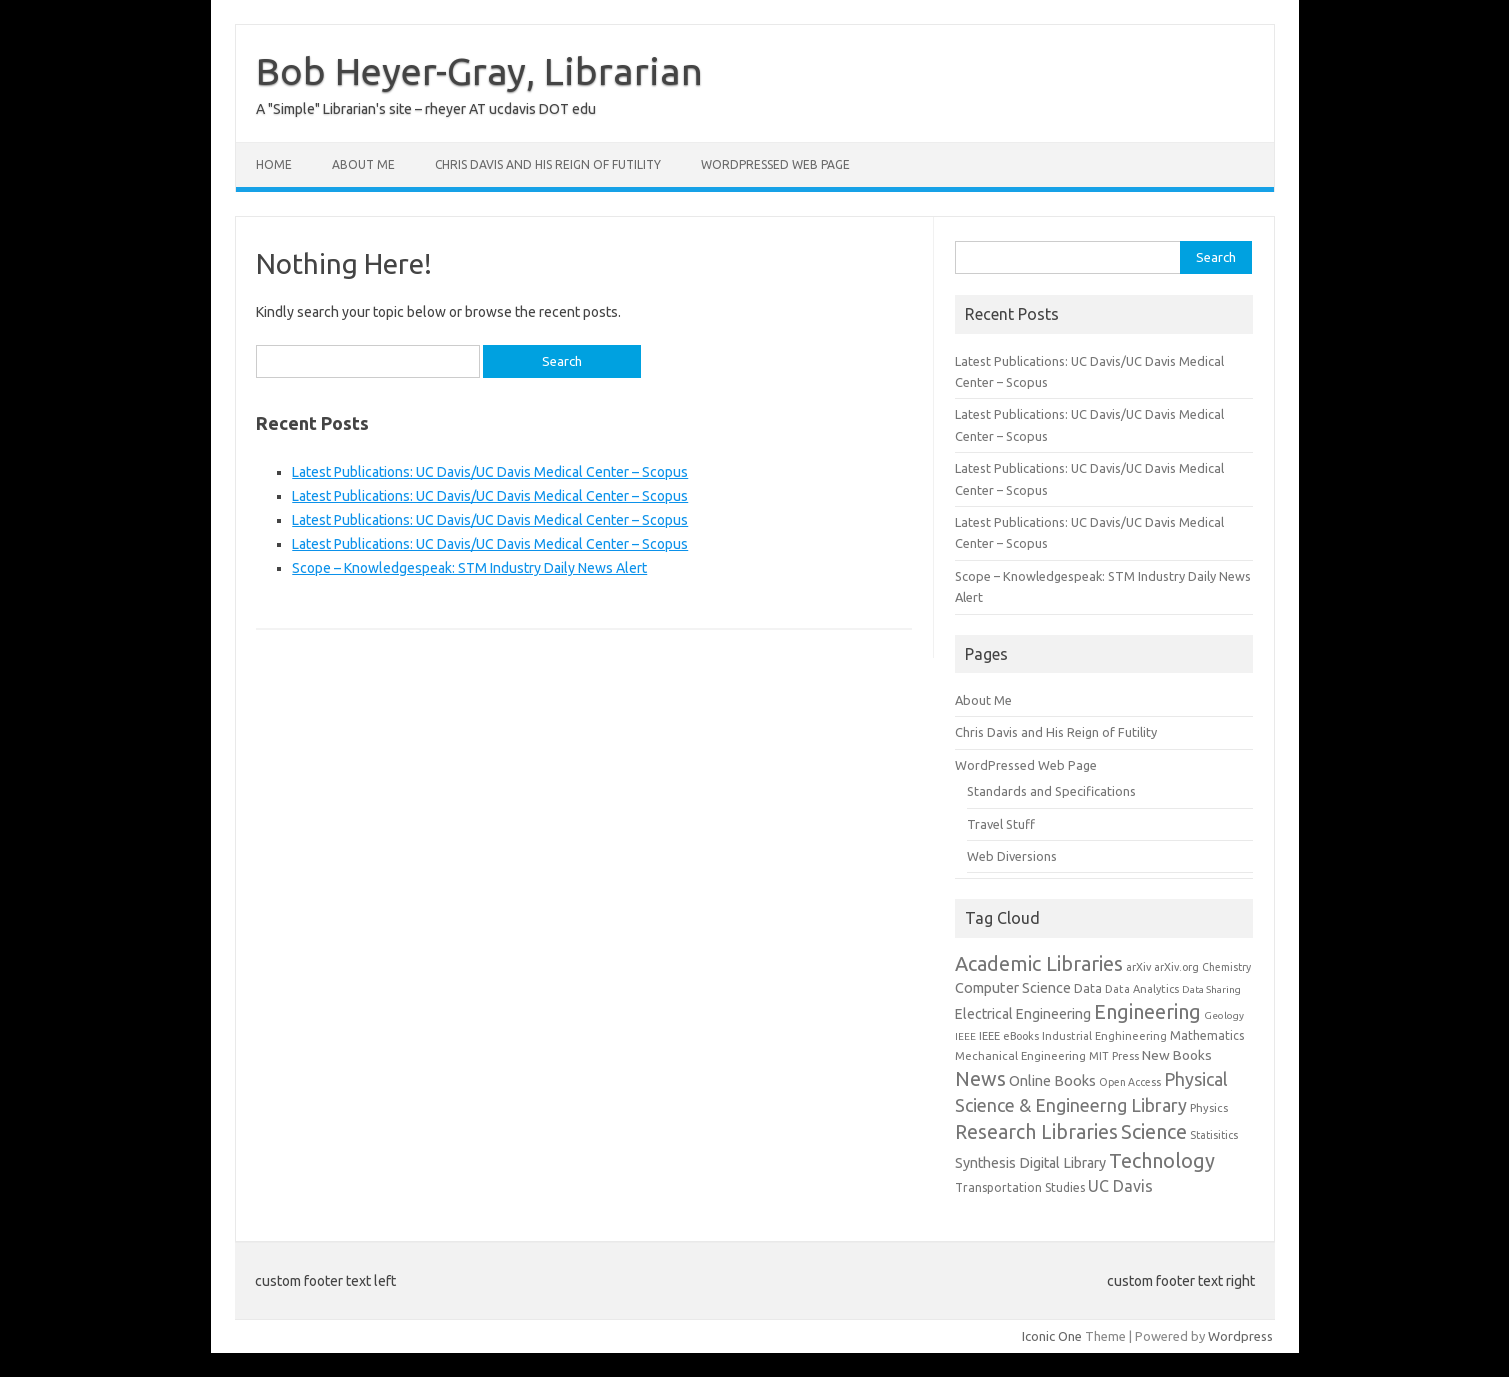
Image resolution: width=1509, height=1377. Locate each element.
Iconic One (1052, 1336)
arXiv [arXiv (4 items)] (1138, 967)
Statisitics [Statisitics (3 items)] (1214, 1135)
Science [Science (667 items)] (1154, 1131)
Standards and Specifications (1051, 791)
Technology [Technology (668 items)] (1162, 1160)
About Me (363, 164)
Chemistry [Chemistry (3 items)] (1226, 967)
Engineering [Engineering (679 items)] (1147, 1011)
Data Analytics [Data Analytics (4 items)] (1142, 989)
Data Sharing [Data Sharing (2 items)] (1211, 989)
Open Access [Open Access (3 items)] (1130, 1082)
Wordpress (1240, 1336)
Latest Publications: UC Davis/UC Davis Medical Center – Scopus (490, 472)
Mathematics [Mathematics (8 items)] (1207, 1035)
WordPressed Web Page (775, 164)
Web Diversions (1012, 856)
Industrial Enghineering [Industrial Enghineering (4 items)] (1104, 1036)
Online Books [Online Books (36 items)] (1052, 1080)
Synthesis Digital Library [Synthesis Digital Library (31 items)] (1030, 1163)
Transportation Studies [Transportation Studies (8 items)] (1020, 1187)
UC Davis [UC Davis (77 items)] (1120, 1186)
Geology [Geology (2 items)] (1224, 1015)
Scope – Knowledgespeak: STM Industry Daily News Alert (469, 568)
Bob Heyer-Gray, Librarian (479, 71)
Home (274, 164)
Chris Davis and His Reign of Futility (548, 164)
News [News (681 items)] (980, 1078)
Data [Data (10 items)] (1088, 988)
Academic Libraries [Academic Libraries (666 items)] (1039, 963)
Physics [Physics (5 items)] (1209, 1107)
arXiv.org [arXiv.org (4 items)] (1176, 967)
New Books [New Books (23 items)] (1177, 1055)
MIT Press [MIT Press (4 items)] (1114, 1056)
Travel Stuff (1001, 824)
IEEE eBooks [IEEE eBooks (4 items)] (1009, 1036)
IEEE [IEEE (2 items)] (965, 1036)
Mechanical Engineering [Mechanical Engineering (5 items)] (1020, 1055)
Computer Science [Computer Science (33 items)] (1013, 988)
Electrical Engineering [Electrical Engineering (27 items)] (1023, 1014)
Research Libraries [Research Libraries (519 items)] (1036, 1132)
